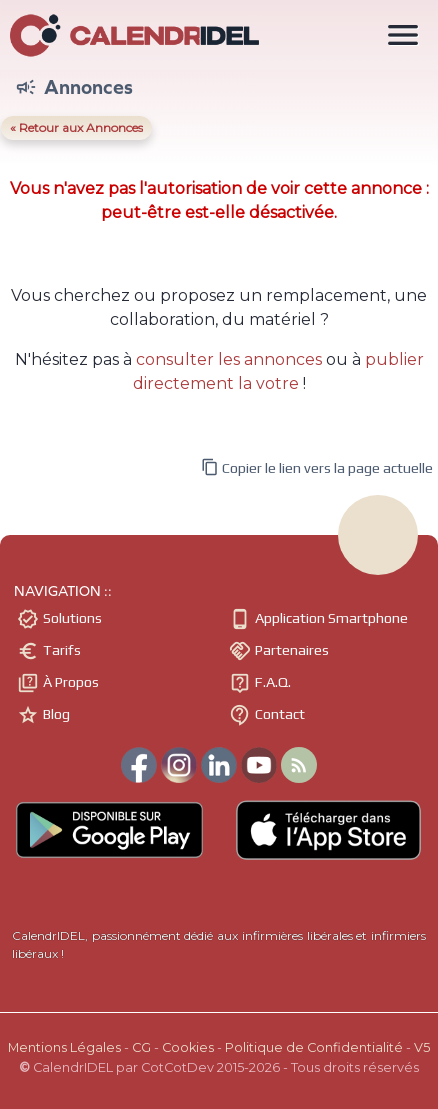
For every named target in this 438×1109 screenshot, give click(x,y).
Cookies (188, 1047)
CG (141, 1047)
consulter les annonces (229, 359)
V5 (422, 1047)
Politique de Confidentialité (314, 1047)
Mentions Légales (64, 1047)
